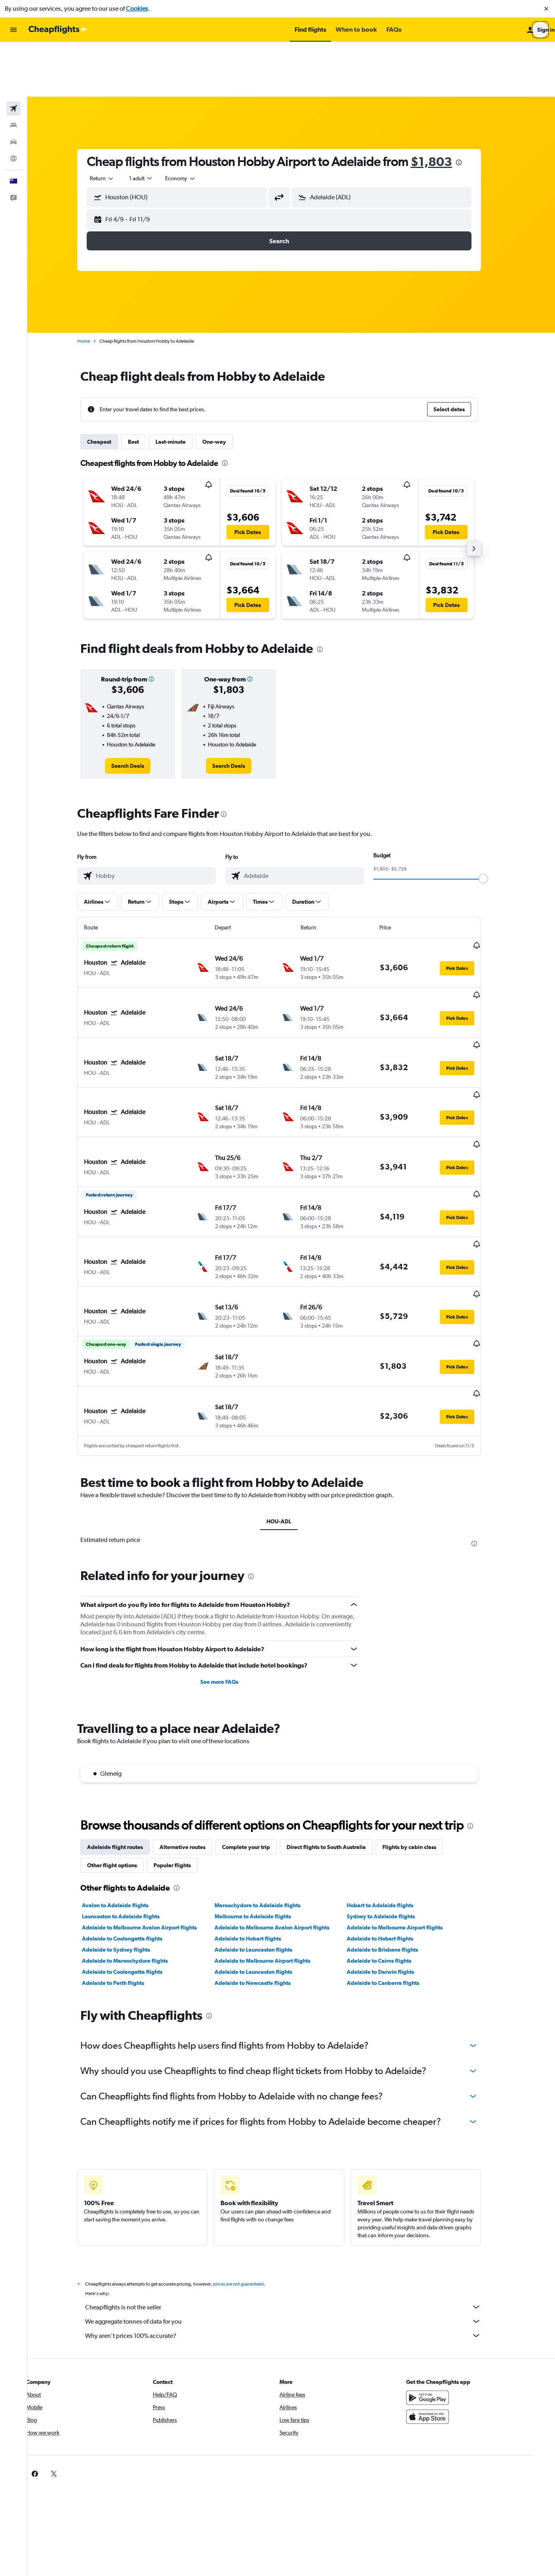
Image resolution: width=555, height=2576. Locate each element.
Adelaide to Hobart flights (259, 1814)
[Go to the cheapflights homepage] (58, 30)
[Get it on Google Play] (445, 2274)
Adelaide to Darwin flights (392, 1848)
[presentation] (471, 107)
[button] (546, 8)
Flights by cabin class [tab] (422, 1723)
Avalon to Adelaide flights (127, 1781)
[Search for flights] (13, 54)
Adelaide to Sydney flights (128, 1825)
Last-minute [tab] (183, 387)
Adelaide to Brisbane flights (394, 1825)
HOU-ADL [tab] (291, 1397)
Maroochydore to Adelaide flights (269, 1781)
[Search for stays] (13, 70)
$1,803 (443, 106)
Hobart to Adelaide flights (392, 1781)
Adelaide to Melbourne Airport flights (407, 1803)
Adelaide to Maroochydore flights (137, 1837)
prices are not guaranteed (250, 2160)
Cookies (137, 8)
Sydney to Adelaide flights (393, 1792)
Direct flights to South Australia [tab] (338, 1723)
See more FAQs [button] (232, 1558)
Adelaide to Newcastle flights (264, 1859)
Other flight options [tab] (124, 1741)
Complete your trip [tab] (258, 1723)
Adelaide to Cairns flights (391, 1837)
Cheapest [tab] (111, 387)
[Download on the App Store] (445, 2293)
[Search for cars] (13, 87)
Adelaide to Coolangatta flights (134, 1814)
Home (95, 286)
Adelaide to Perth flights (125, 1859)
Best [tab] (145, 387)
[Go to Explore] (13, 104)
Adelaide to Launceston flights (265, 1825)
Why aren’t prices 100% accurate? (295, 2211)
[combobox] (114, 124)
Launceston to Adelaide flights (133, 1792)
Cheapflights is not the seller (295, 2183)
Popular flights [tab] (184, 1741)
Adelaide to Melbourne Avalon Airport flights (151, 1803)
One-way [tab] (226, 387)
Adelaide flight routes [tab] (127, 1723)
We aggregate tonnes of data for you (295, 2197)
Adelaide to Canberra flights (395, 1859)
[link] (140, 711)
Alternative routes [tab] (195, 1723)
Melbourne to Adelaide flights (264, 1792)
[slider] (495, 824)
